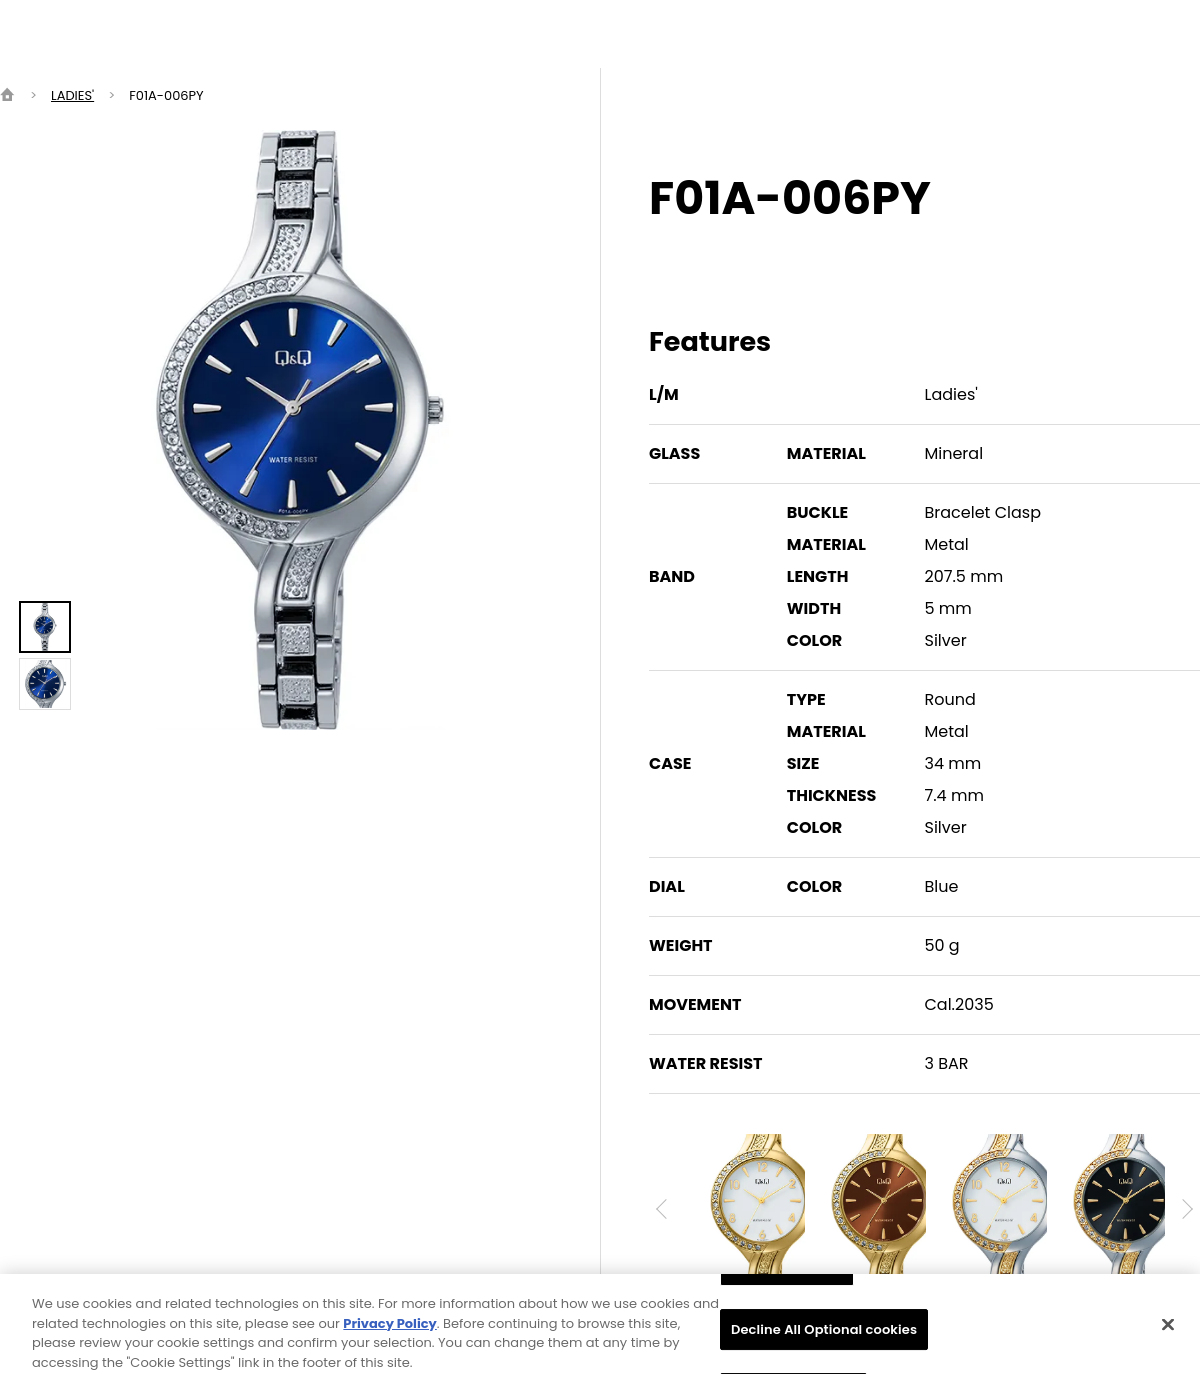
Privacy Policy (389, 1333)
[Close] (1168, 1335)
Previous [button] (666, 1209)
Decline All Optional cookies (824, 1339)
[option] (300, 430)
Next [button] (1183, 1209)
